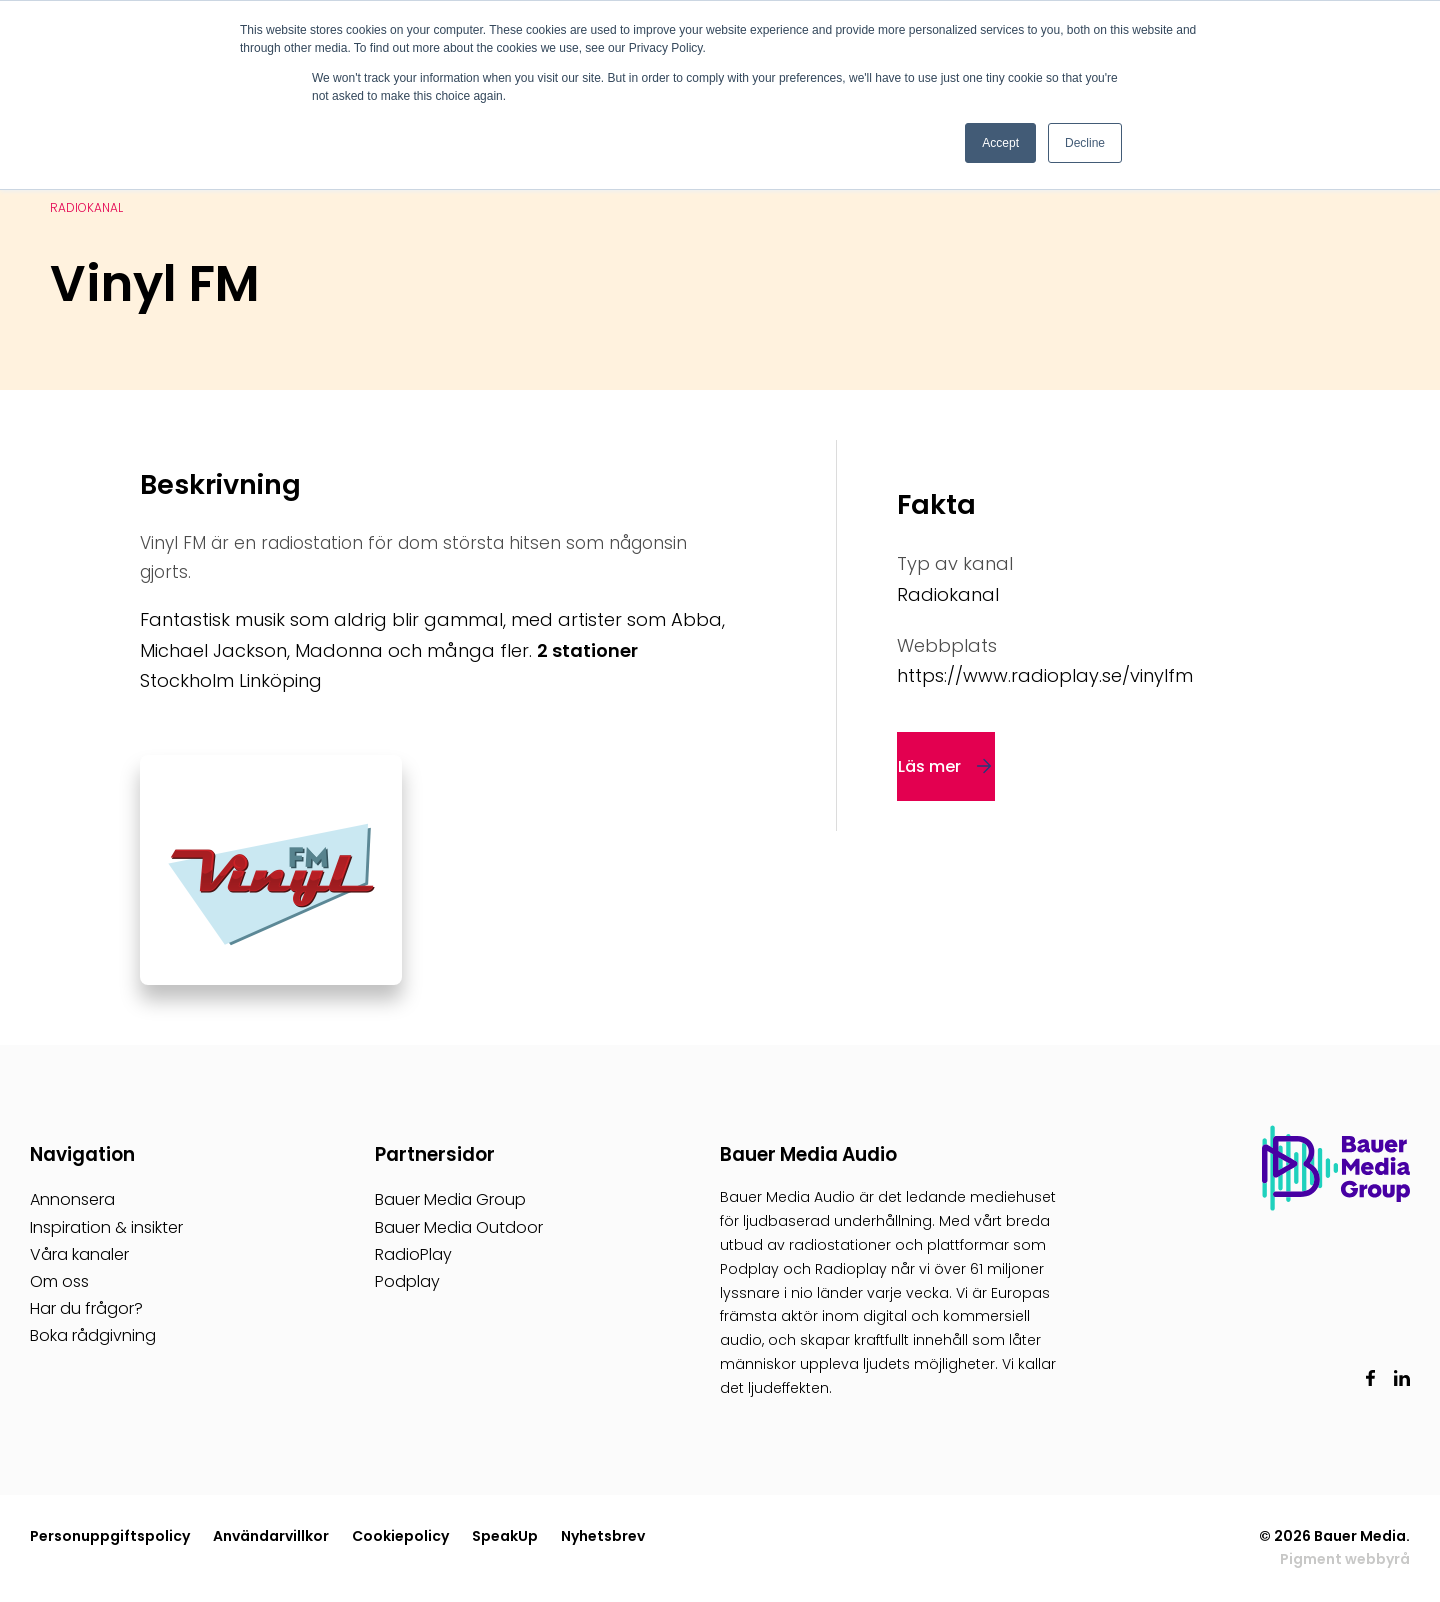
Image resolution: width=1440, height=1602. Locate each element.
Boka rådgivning (93, 1335)
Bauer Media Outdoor (459, 1227)
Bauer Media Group (450, 1199)
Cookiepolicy (400, 1536)
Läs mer (929, 766)
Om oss (59, 1281)
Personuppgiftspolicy (110, 1536)
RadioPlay (413, 1254)
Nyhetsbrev (603, 1536)
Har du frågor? (86, 1308)
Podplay (407, 1281)
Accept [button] (1000, 143)
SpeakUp (505, 1536)
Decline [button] (1085, 143)
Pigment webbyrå (1345, 1559)
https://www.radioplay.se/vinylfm (1045, 675)
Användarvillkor (271, 1536)
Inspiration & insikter (106, 1227)
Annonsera (72, 1199)
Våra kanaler (79, 1254)
